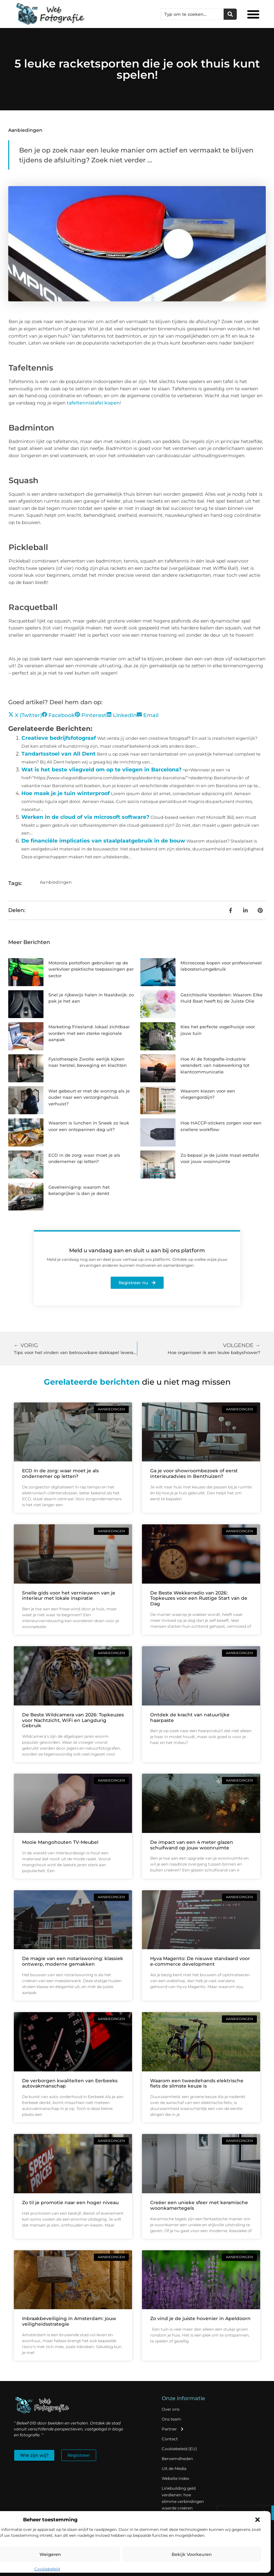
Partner (173, 2429)
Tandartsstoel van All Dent (58, 754)
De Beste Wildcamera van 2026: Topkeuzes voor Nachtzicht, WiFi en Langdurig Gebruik (73, 1720)
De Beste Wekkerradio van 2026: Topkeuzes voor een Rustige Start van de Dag (198, 1598)
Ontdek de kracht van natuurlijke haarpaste (190, 1717)
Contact (170, 2438)
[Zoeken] (230, 14)
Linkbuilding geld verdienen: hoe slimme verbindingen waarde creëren (183, 2498)
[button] (257, 2519)
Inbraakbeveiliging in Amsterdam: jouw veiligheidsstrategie (69, 2321)
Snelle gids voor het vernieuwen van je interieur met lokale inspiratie (68, 1595)
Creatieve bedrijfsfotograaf (58, 738)
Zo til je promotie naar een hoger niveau (70, 2202)
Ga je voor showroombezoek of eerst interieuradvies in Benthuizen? (194, 1473)
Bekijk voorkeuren (192, 2554)
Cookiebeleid (47, 2568)
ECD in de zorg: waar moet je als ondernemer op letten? (60, 1473)
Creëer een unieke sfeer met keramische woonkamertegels (199, 2205)
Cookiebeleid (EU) (179, 2448)
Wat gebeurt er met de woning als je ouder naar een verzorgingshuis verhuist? (89, 1097)
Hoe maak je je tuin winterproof (65, 793)
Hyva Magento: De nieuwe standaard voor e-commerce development (200, 1961)
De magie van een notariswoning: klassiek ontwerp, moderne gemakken (72, 1961)
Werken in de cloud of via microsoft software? (85, 817)
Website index (175, 2478)
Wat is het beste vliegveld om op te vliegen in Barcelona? (101, 769)
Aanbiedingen (25, 130)
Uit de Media (174, 2468)
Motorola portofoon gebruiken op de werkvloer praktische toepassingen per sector (91, 969)
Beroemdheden (177, 2458)
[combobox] (192, 14)
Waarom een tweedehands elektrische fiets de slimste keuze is (196, 2083)
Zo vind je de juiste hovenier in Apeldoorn (200, 2318)
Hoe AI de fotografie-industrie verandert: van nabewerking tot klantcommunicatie (214, 1065)
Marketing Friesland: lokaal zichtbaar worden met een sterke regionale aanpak (89, 1033)
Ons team (171, 2419)
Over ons (170, 2409)
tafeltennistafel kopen (93, 403)
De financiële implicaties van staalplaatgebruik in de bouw (103, 841)
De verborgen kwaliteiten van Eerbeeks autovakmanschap (70, 2083)
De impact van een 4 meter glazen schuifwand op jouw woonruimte (191, 1845)
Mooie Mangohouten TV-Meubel (60, 1842)
